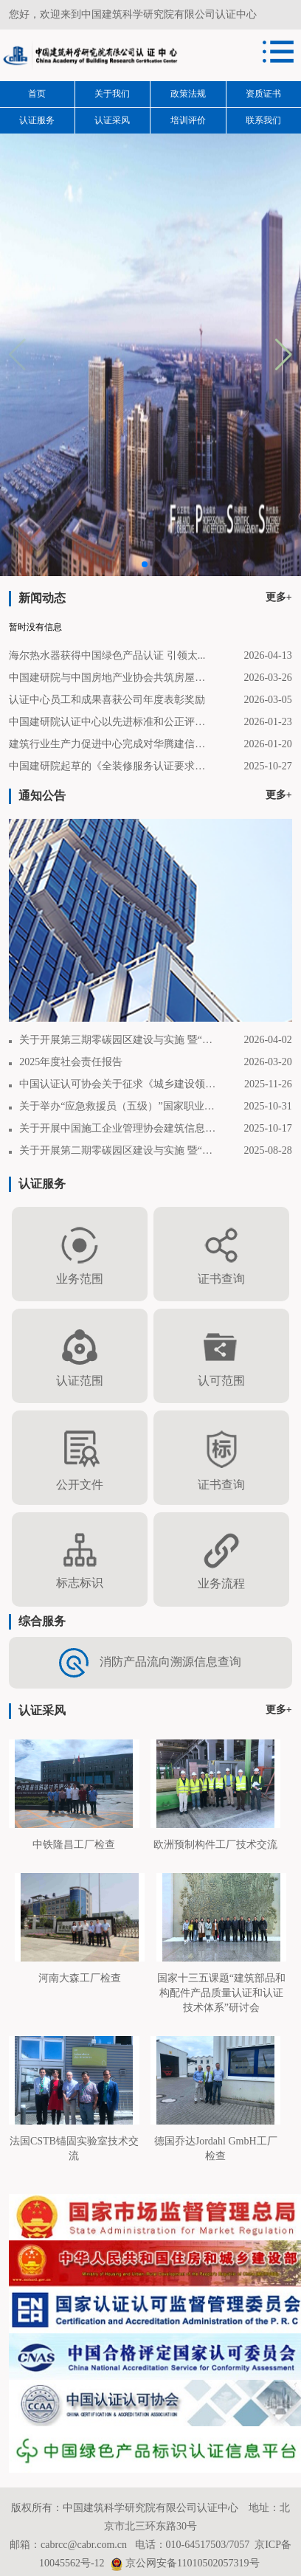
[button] (284, 355)
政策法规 (188, 94)
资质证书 (263, 94)
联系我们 (263, 120)
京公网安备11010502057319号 (192, 2563)
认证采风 (112, 120)
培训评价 (188, 120)
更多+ (279, 597)
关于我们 (112, 94)
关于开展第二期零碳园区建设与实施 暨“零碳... (118, 1150)
